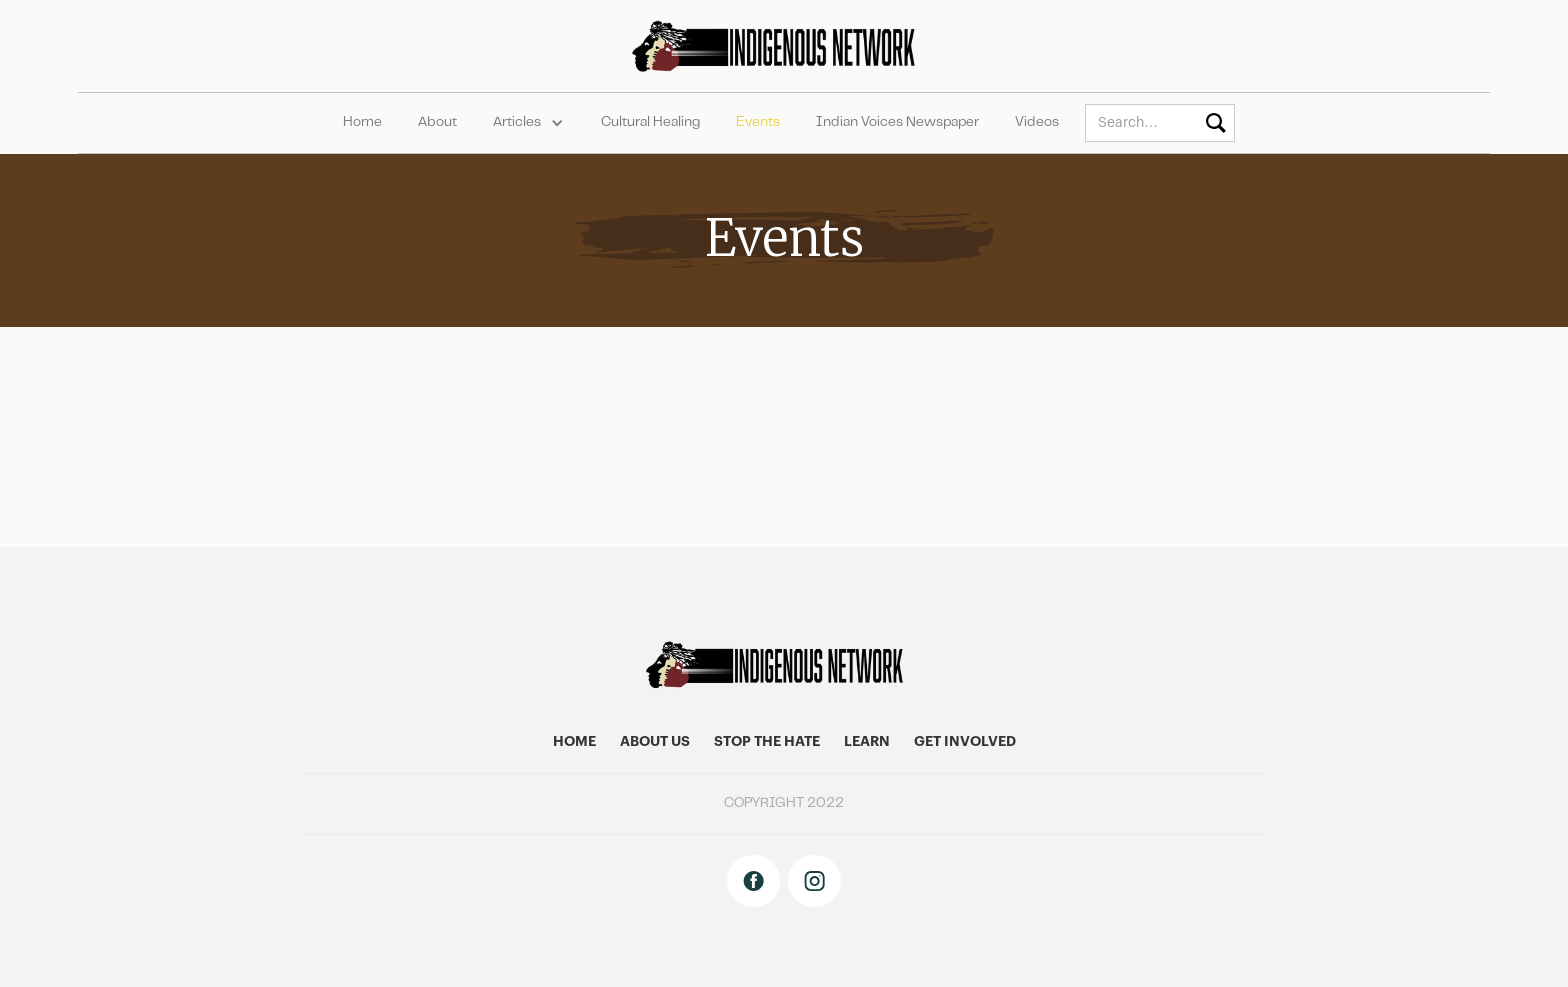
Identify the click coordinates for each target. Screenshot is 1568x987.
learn (867, 742)
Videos (1037, 123)
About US (655, 742)
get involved (965, 742)
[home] (784, 46)
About (437, 123)
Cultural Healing (650, 123)
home (574, 742)
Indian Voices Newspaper (897, 123)
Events (758, 123)
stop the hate (767, 742)
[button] (529, 123)
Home (362, 123)
